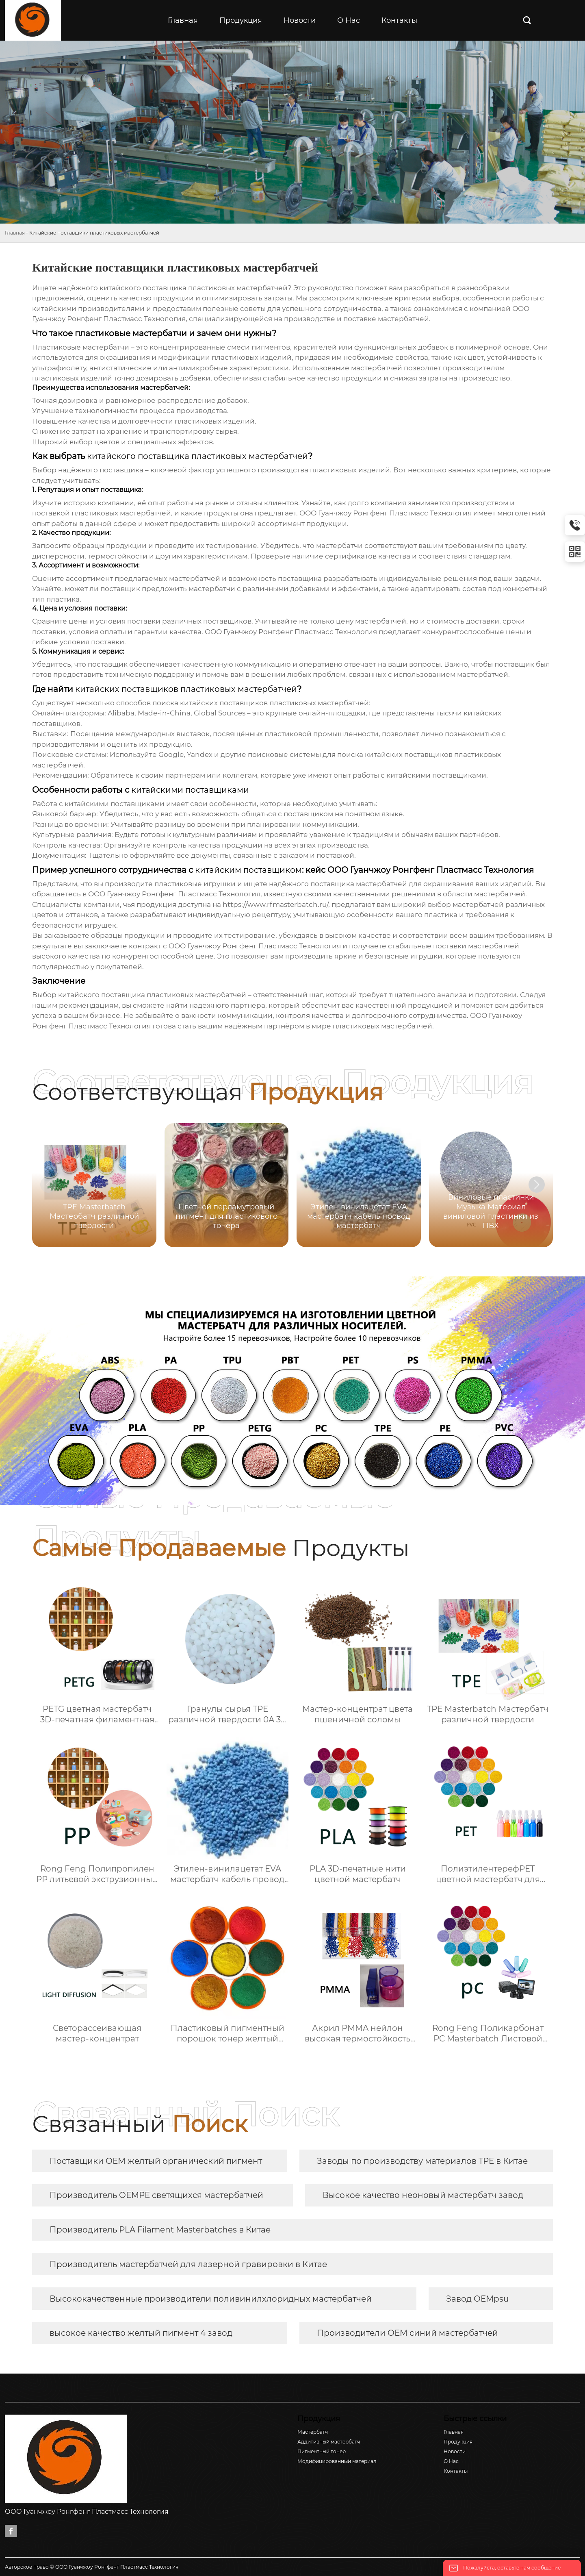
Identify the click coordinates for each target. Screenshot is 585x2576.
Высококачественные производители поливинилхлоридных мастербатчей (211, 2299)
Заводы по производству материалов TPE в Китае (422, 2161)
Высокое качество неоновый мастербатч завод (423, 2195)
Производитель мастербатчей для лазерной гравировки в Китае (188, 2264)
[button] (537, 1184)
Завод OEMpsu (477, 2299)
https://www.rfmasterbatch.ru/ (275, 904)
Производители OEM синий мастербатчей (407, 2333)
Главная (15, 233)
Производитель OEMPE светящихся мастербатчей (156, 2195)
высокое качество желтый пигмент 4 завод (141, 2333)
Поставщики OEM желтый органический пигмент (156, 2161)
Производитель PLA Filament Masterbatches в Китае (160, 2230)
